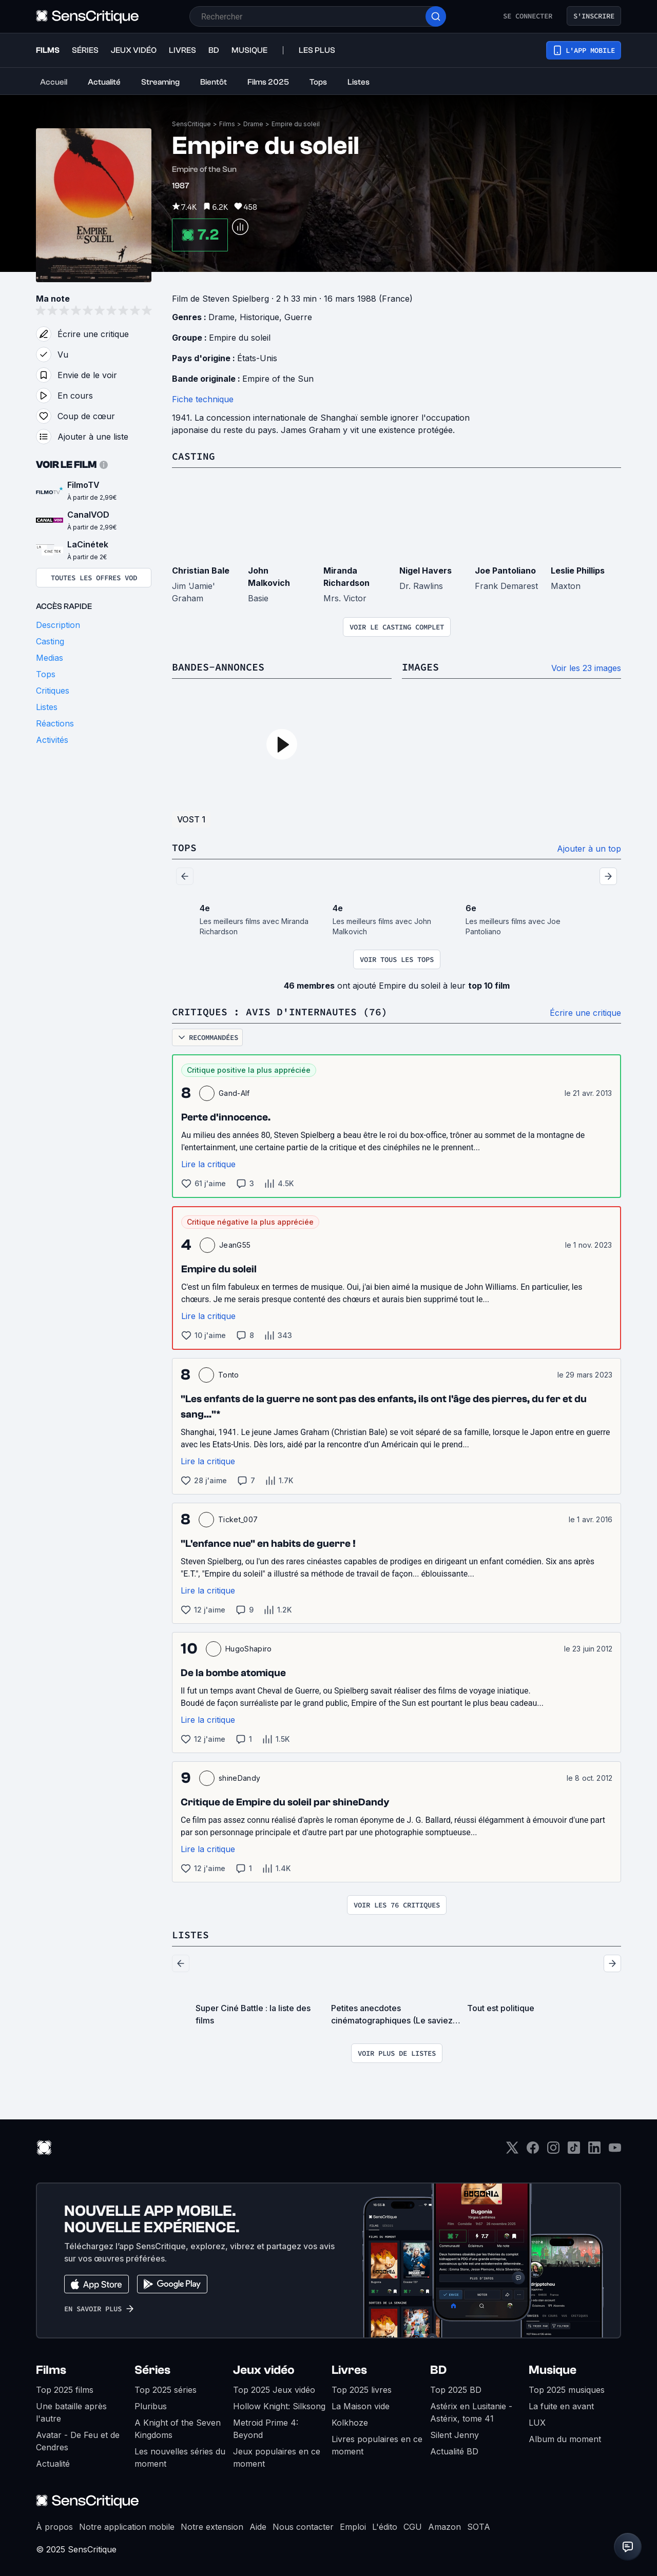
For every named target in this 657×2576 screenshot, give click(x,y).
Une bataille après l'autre (71, 2412)
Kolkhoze (350, 2422)
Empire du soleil (296, 124)
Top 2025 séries (165, 2390)
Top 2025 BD (455, 2390)
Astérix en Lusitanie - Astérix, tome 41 (471, 2412)
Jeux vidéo (264, 2370)
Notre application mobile (127, 2527)
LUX (537, 2422)
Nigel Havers (425, 570)
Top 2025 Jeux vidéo (274, 2390)
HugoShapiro (248, 1648)
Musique (552, 2370)
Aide (257, 2527)
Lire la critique (208, 1164)
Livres (349, 2370)
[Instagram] (553, 2151)
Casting (193, 455)
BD (438, 2370)
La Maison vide (361, 2406)
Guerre (298, 317)
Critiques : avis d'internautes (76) (280, 1011)
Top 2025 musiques (567, 2390)
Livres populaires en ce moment (377, 2445)
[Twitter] (512, 2151)
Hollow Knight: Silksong (279, 2406)
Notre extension (212, 2527)
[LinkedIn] (594, 2151)
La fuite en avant (561, 2406)
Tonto (228, 1374)
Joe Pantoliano (505, 570)
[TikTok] (574, 2151)
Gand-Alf (234, 1093)
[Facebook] (533, 2151)
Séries (152, 2370)
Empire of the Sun (278, 378)
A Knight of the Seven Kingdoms (177, 2428)
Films (227, 124)
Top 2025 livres (362, 2390)
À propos (54, 2527)
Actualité (53, 2464)
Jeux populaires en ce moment (276, 2457)
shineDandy (239, 1778)
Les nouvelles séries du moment (179, 2457)
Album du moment (565, 2439)
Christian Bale (200, 570)
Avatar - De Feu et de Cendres (78, 2441)
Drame (253, 124)
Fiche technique (203, 399)
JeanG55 (234, 1245)
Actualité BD (454, 2451)
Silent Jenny (454, 2435)
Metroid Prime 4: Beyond (265, 2428)
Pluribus (150, 2406)
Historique (259, 317)
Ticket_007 (238, 1519)
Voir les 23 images (586, 668)
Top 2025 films (64, 2390)
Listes (190, 1934)
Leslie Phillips (578, 570)
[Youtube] (615, 2151)
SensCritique (191, 124)
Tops (184, 847)
